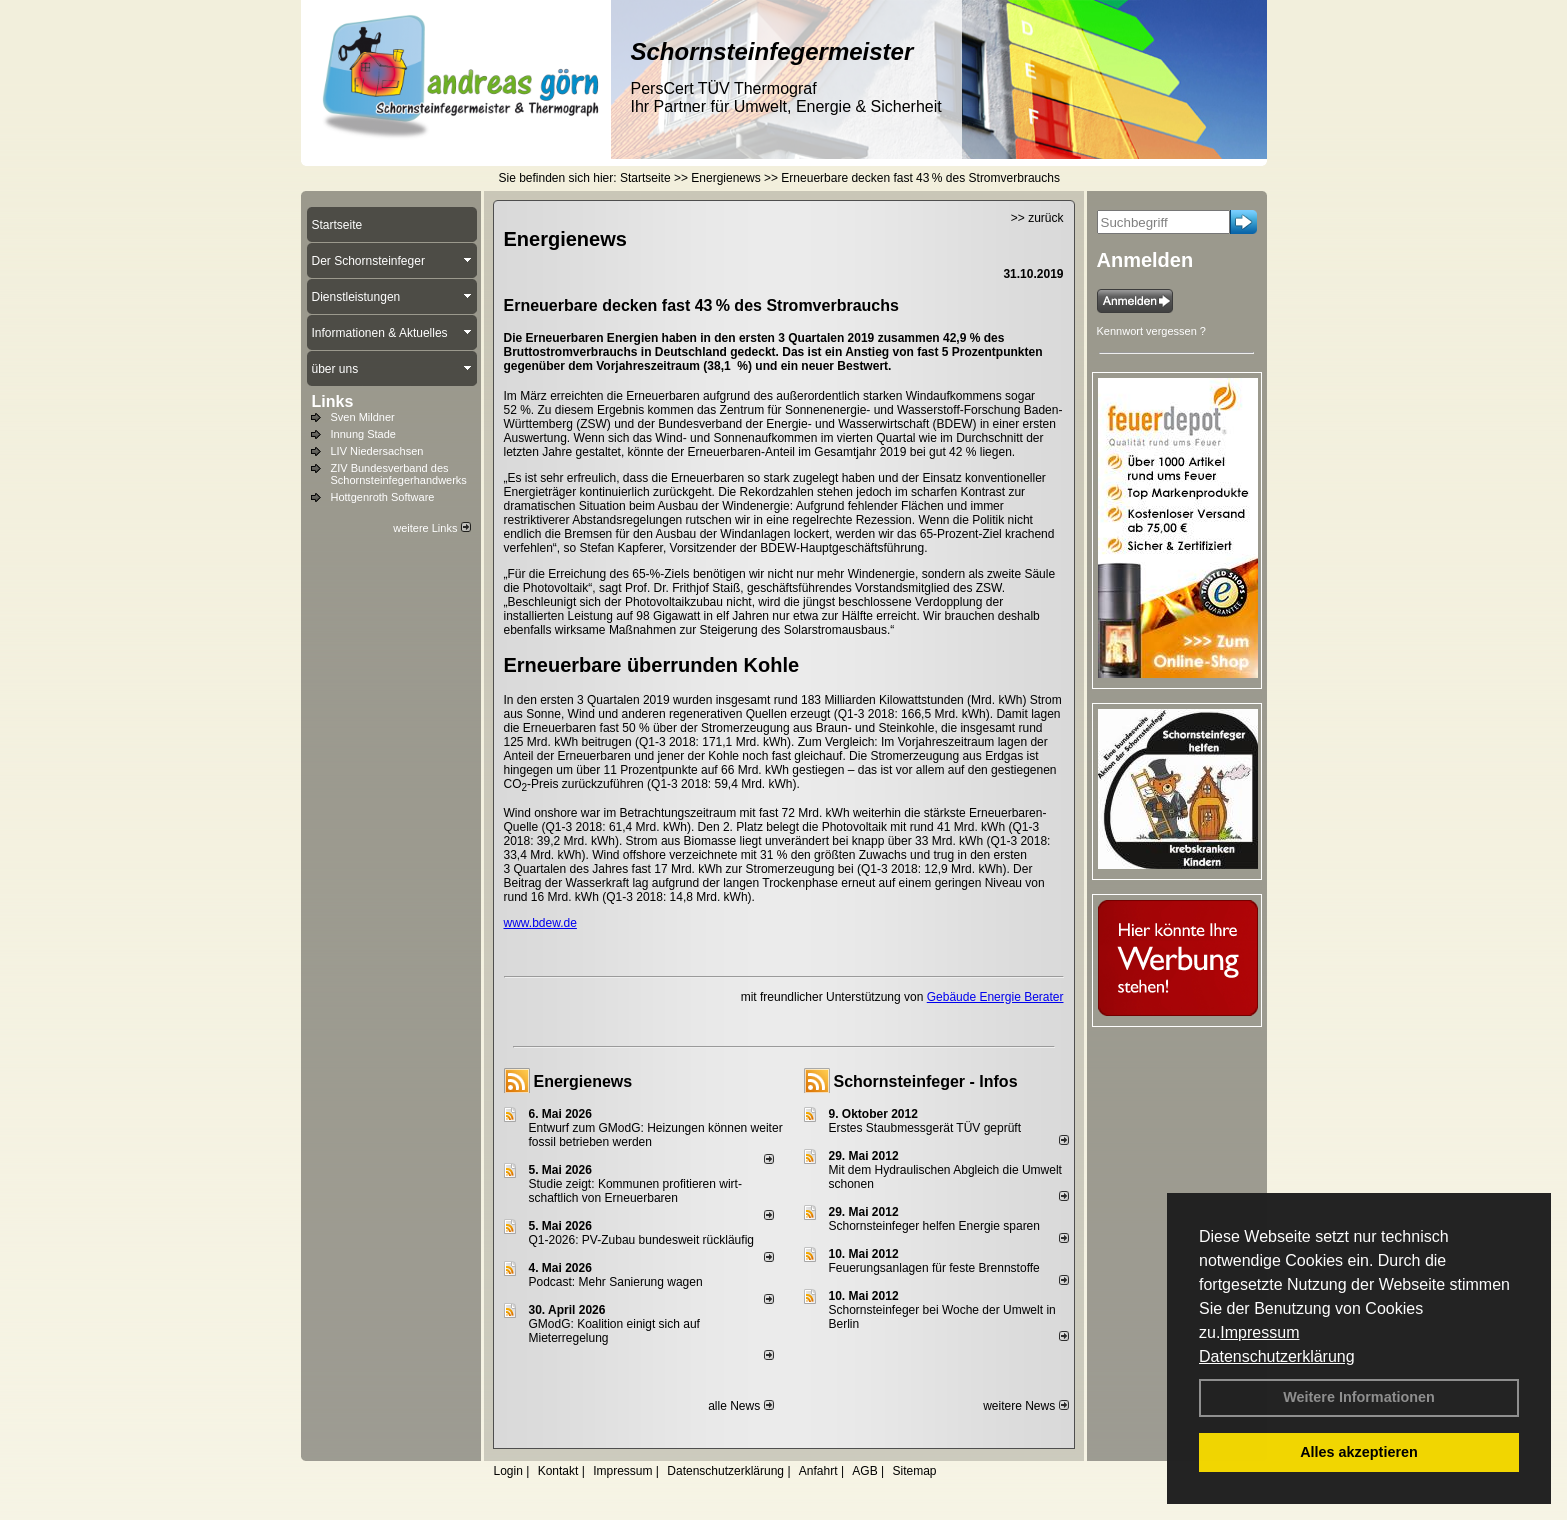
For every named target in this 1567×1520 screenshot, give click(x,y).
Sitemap (914, 1471)
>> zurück (1037, 218)
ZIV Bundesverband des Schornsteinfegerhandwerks (399, 474)
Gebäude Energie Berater (995, 997)
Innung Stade (363, 434)
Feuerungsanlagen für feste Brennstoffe (934, 1268)
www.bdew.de (540, 923)
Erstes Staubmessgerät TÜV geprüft (925, 1128)
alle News (740, 1406)
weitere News (1025, 1406)
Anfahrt (818, 1471)
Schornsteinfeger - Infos (926, 1081)
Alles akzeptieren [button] (1359, 1452)
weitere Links (431, 528)
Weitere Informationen (1359, 1397)
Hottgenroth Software (383, 497)
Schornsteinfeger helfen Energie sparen (934, 1226)
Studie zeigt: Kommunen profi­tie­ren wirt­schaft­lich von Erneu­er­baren (635, 1191)
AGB (864, 1471)
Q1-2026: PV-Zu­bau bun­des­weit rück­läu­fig (641, 1240)
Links (333, 401)
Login (508, 1471)
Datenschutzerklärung (1277, 1356)
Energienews (583, 1081)
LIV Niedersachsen (377, 451)
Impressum (1259, 1332)
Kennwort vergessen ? (1151, 331)
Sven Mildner (363, 417)
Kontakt (558, 1471)
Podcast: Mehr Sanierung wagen (616, 1282)
